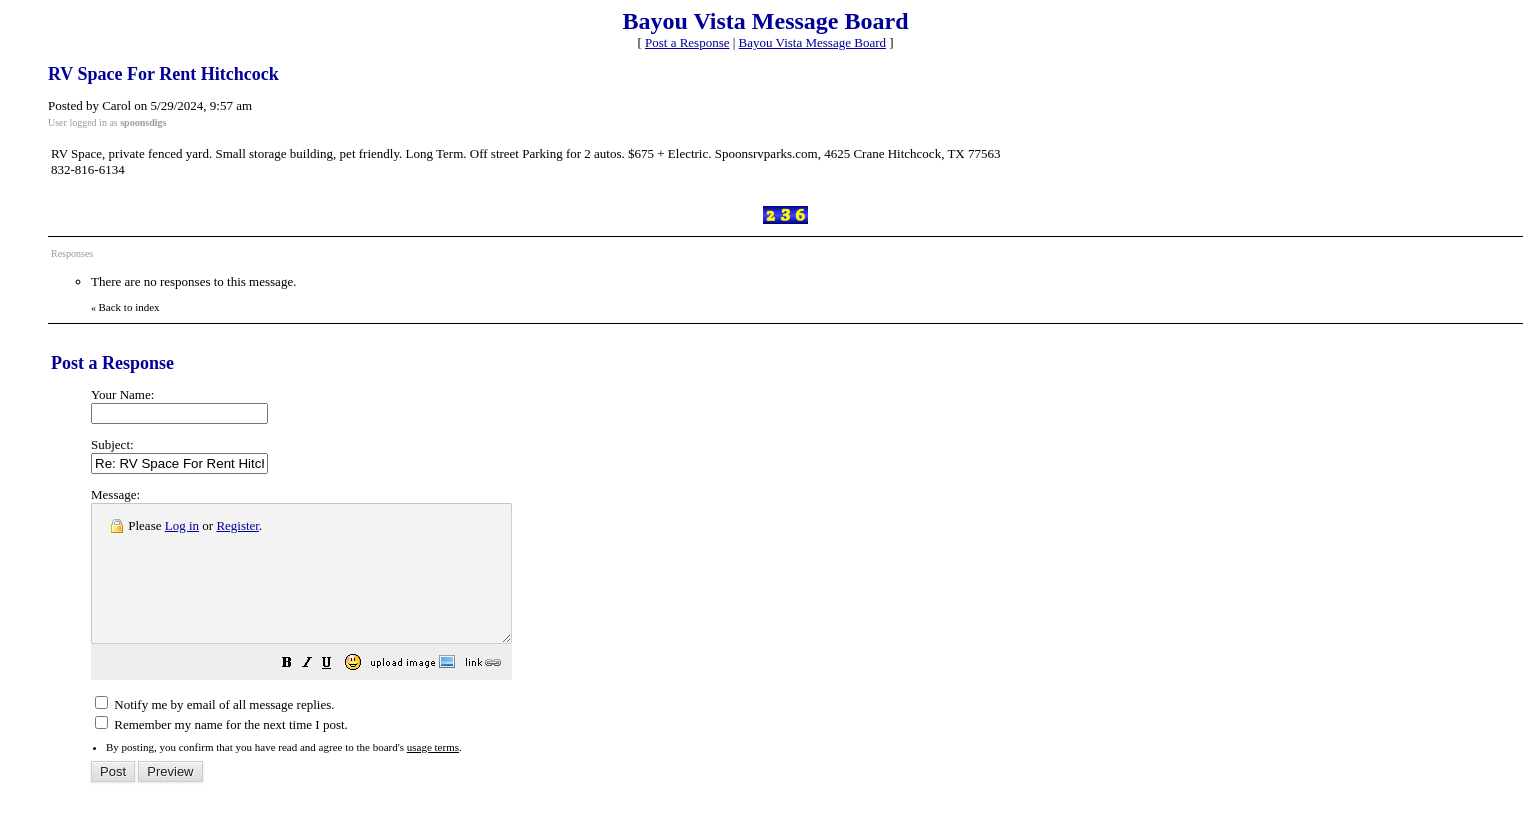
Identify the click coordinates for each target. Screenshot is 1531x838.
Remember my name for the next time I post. (221, 751)
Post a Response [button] (687, 42)
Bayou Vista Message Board (812, 42)
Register (237, 525)
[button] (337, 692)
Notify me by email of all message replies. (214, 731)
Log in (182, 525)
